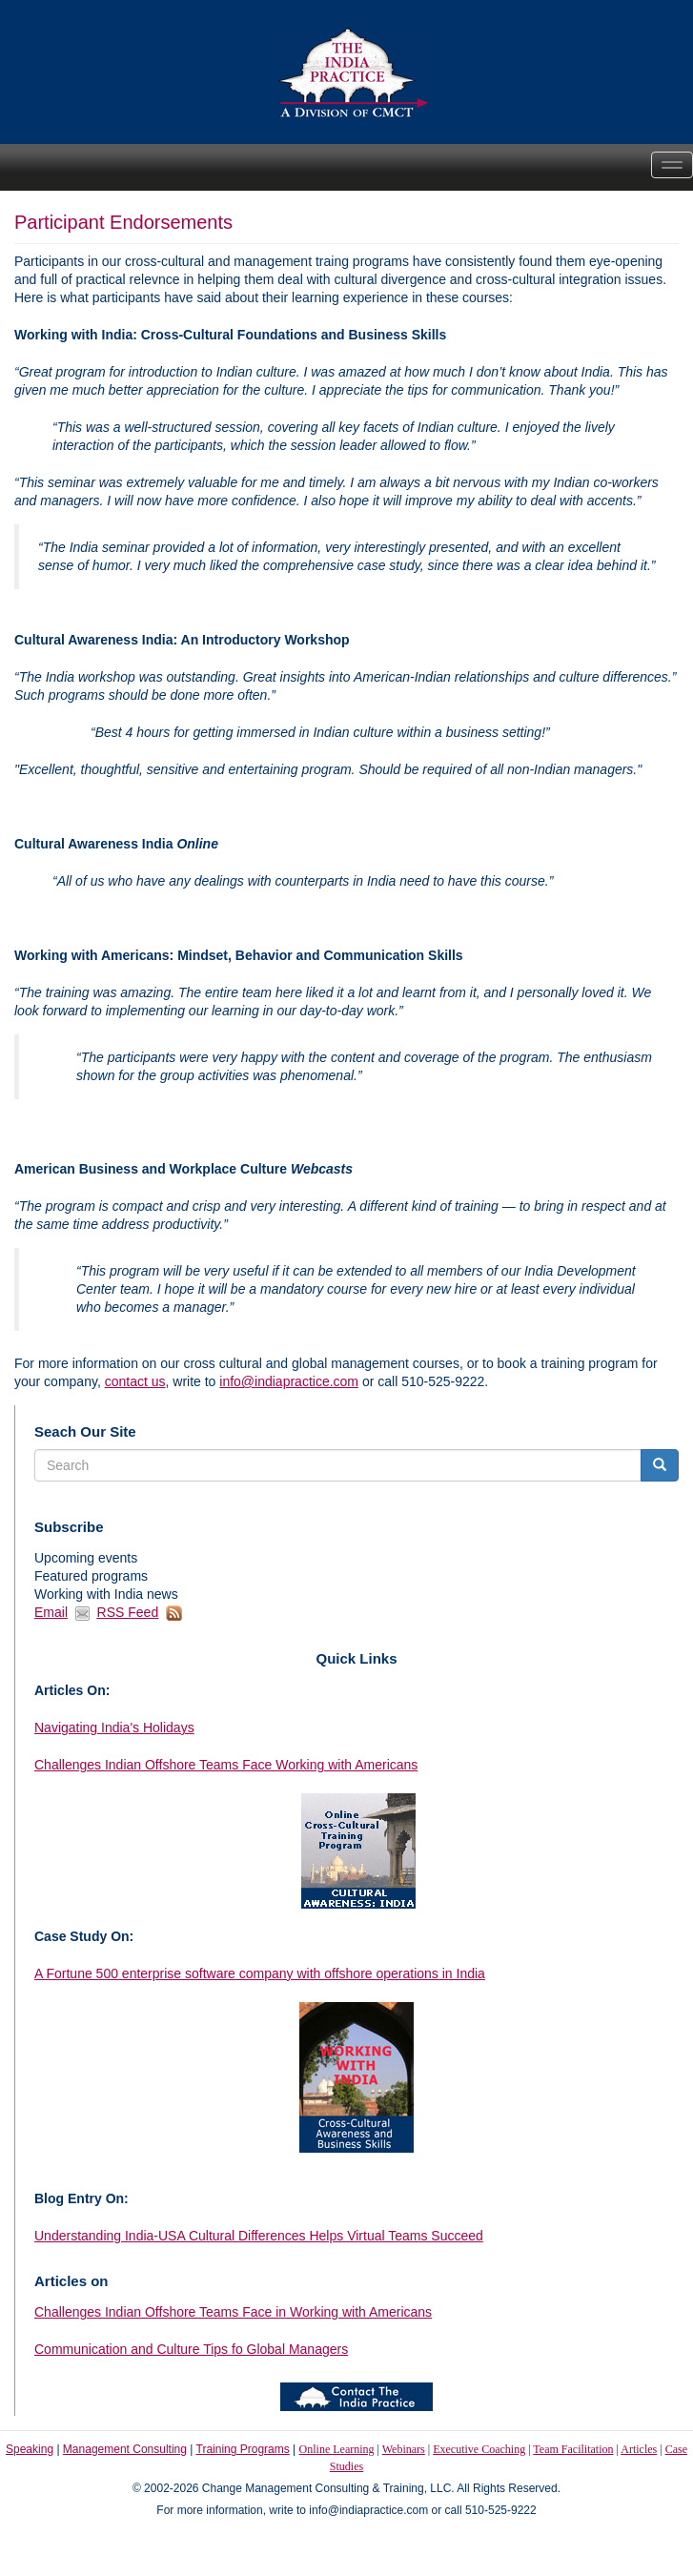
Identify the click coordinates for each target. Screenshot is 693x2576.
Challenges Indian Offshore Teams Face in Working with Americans (233, 2312)
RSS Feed (128, 1612)
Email (51, 1612)
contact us (135, 1381)
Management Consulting (125, 2449)
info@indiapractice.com (288, 1381)
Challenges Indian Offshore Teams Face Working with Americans (226, 1764)
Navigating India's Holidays (114, 1727)
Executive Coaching (479, 2449)
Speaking (29, 2449)
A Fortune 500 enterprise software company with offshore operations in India (259, 1973)
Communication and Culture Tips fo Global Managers (191, 2349)
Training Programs (243, 2449)
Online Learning (337, 2449)
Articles (639, 2449)
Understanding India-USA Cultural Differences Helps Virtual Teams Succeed (258, 2235)
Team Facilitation (573, 2449)
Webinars (403, 2449)
